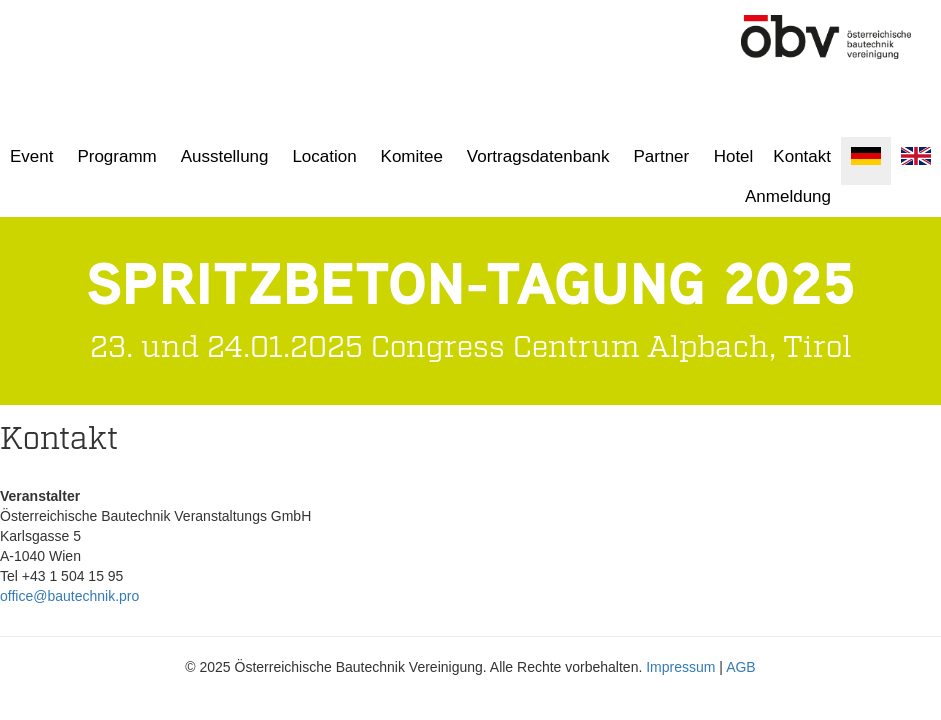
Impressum (680, 667)
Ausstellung (225, 156)
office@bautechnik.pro (69, 596)
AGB (741, 667)
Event (31, 156)
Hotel (734, 156)
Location (324, 156)
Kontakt (802, 156)
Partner (661, 156)
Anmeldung (788, 196)
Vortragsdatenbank (538, 156)
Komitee (412, 156)
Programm (116, 156)
